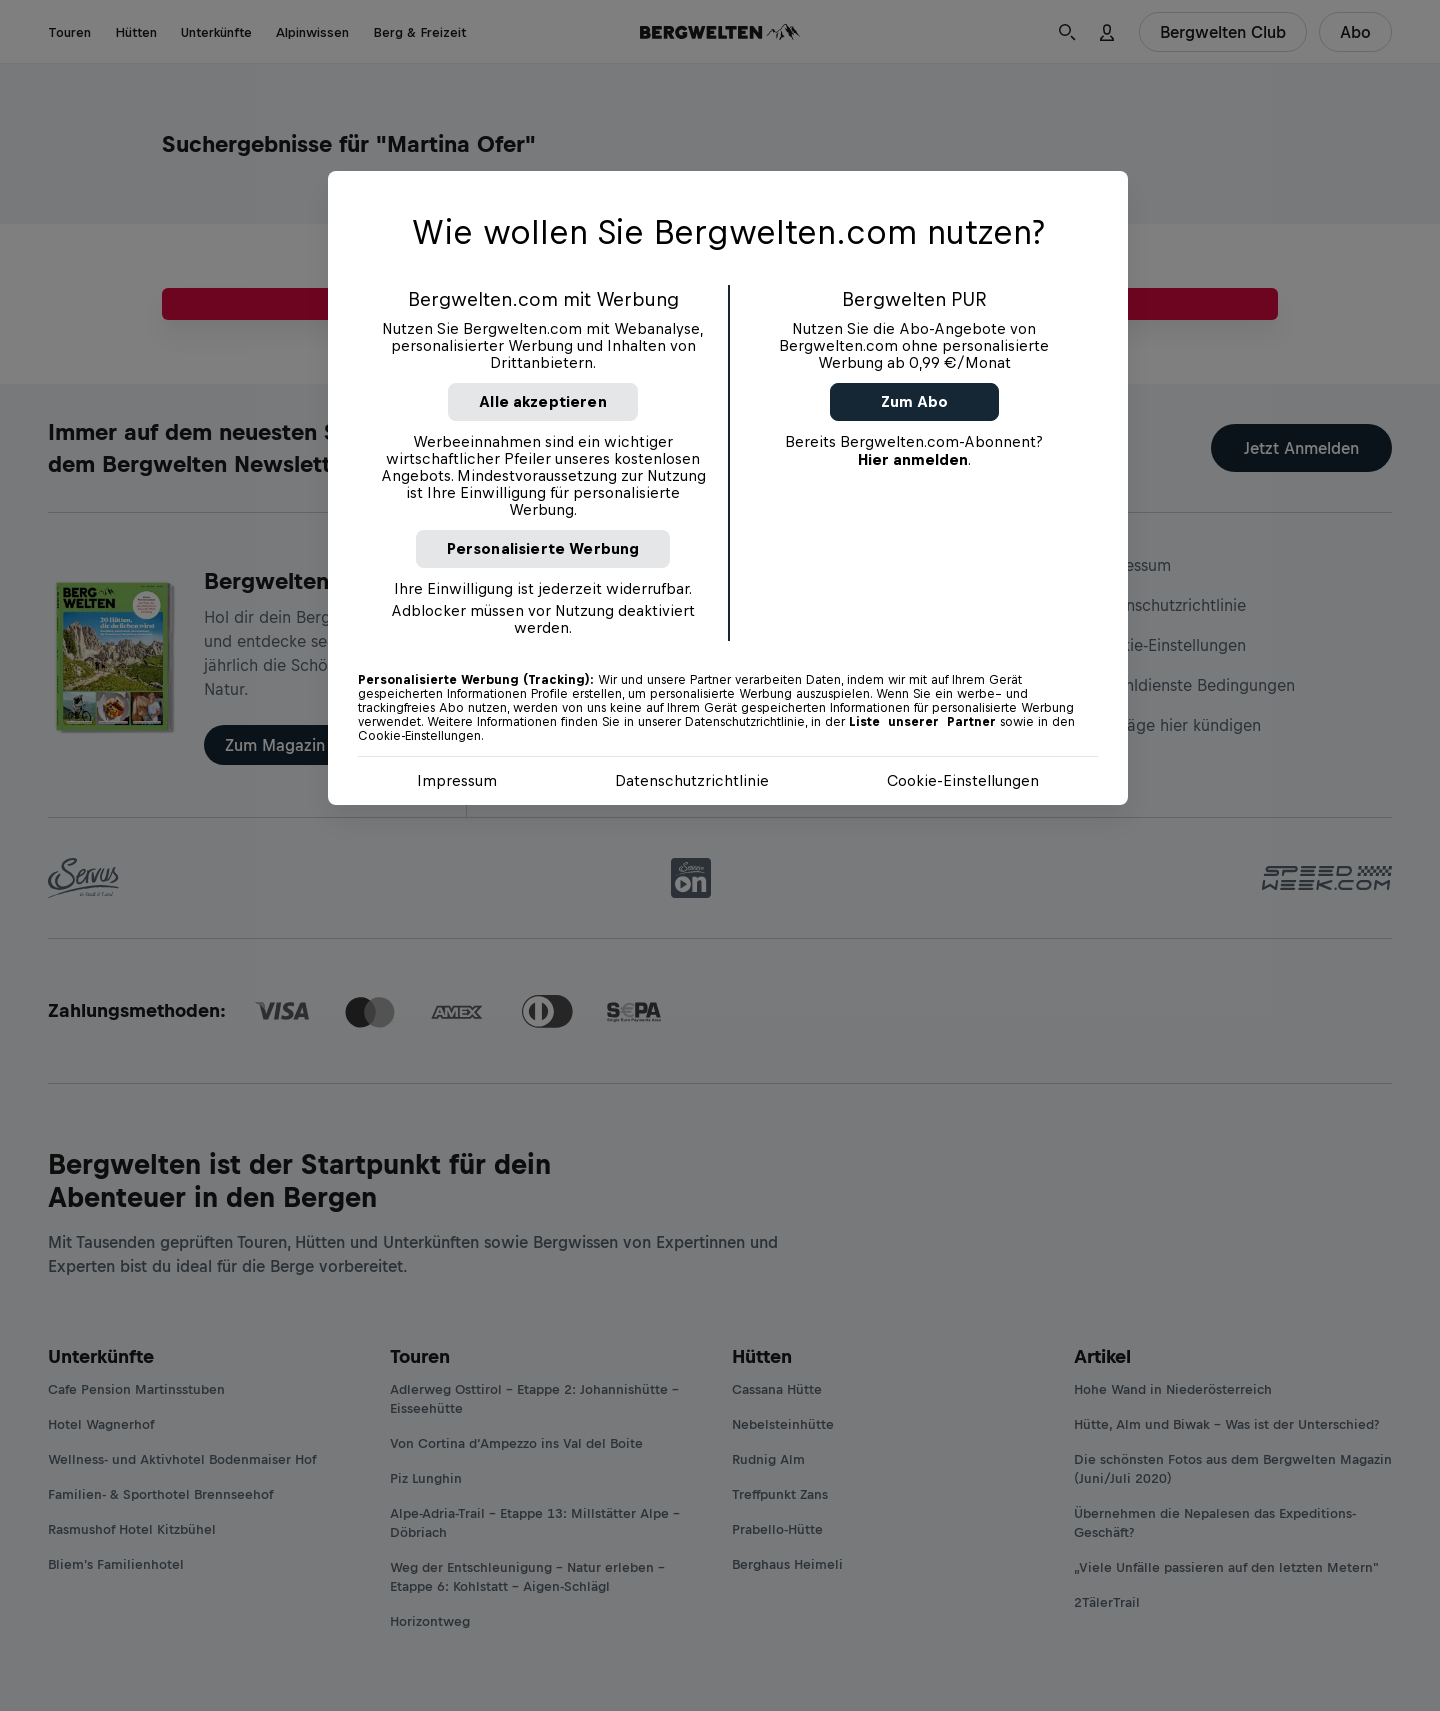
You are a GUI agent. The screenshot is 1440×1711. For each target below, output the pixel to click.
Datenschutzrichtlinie (692, 780)
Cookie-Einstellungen (963, 780)
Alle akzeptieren (543, 401)
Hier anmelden (913, 459)
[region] (728, 488)
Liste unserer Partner (922, 722)
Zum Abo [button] (914, 401)
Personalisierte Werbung (543, 548)
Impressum (457, 780)
